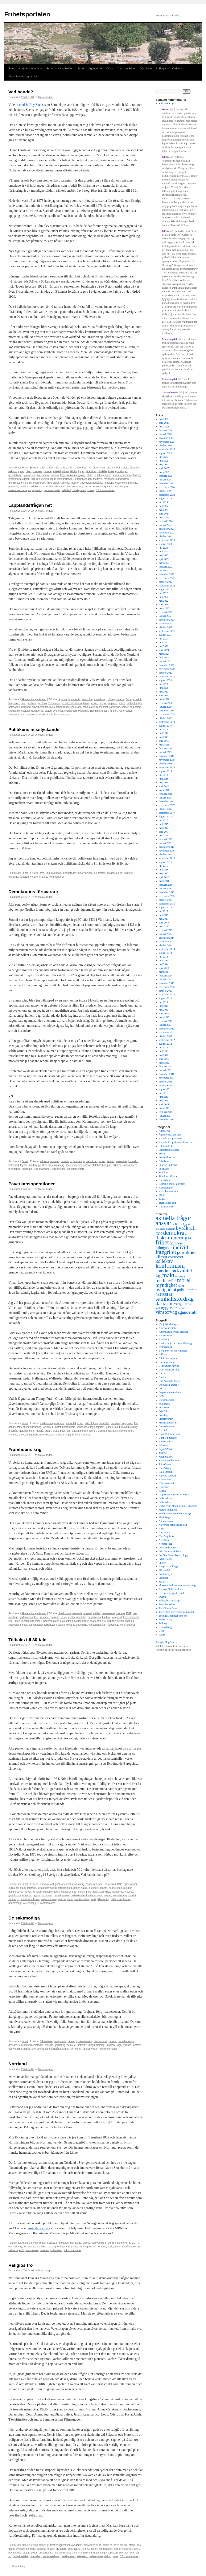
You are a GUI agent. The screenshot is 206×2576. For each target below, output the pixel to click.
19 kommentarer (46, 1903)
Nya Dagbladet (166, 1536)
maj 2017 (163, 827)
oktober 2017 (165, 809)
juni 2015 (164, 915)
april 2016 (164, 877)
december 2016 (166, 846)
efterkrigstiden (61, 471)
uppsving (37, 490)
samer (124, 707)
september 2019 (167, 721)
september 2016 (167, 858)
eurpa (11, 1887)
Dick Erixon (165, 1388)
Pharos (162, 1562)
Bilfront (163, 1354)
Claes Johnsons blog (169, 1369)
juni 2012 (164, 1051)
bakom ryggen (16, 471)
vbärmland (56, 2250)
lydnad (109, 1427)
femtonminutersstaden (31, 2045)
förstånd (31, 1887)
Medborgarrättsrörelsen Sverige (175, 1513)
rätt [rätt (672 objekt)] (194, 1290)
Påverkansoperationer (31, 1183)
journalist (133, 1161)
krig (48, 872)
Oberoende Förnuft (168, 1547)
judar (57, 1891)
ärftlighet (55, 1884)
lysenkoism (14, 1895)
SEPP (162, 1581)
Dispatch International (170, 1392)
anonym (54, 1161)
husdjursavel (15, 1891)
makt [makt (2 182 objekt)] (168, 1275)
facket (102, 1161)
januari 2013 (165, 1024)
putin (115, 1430)
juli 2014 (163, 956)
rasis (52, 707)
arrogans (59, 1423)
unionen (44, 2250)
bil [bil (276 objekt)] (173, 1224)
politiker (128, 872)
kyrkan (45, 479)
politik (119, 872)
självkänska (31, 2250)
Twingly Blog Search (166, 1642)
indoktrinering (33, 1427)
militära (127, 2045)
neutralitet (99, 872)
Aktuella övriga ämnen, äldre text (176, 1142)
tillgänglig (27, 1168)
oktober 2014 (165, 945)
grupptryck (127, 1423)
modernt (47, 1621)
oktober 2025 (165, 445)
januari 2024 (165, 525)
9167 (85, 467)
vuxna (90, 490)
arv (63, 1884)
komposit (117, 1617)
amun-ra (107, 2545)
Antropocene (165, 1335)
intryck (27, 1891)
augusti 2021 (165, 634)
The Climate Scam (168, 1608)
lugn (119, 2045)
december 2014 (166, 937)
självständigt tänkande (31, 1434)
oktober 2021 (165, 627)
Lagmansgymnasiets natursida (174, 1494)
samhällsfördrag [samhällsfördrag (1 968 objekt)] (175, 1298)
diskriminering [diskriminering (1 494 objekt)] (172, 1238)
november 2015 (167, 896)
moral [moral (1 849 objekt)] (184, 1280)
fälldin (73, 471)
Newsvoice (164, 1532)
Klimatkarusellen (167, 1483)
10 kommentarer (55, 876)
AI (90, 467)
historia (55, 475)
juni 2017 (164, 824)
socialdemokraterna (32, 710)
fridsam (49, 2045)
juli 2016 (163, 865)
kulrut (86, 703)
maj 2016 (163, 873)
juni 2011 (163, 1096)
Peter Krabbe (165, 1558)
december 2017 (166, 801)
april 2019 (164, 740)
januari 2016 (165, 888)
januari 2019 (165, 752)
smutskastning (56, 1165)
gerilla (71, 1617)
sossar (87, 1165)
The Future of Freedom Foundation (176, 1611)
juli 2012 (163, 1047)
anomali (44, 1884)
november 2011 (167, 1077)
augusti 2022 (165, 589)
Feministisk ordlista (169, 1149)
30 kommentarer (129, 2556)
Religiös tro (20, 2265)
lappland (112, 703)
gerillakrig (59, 2045)
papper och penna (33, 2048)
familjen (115, 1423)
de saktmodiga (126, 2041)
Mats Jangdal (45, 97)
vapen (111, 1624)
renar (59, 707)
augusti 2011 (165, 1089)
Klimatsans (164, 1487)
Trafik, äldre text (167, 1202)
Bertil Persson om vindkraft (173, 1350)
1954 (43, 467)
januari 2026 (165, 434)
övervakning (122, 482)
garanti (55, 1617)
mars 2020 (164, 699)
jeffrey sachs (104, 475)
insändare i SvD (39, 2228)
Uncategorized (166, 1206)
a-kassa (44, 1161)
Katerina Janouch (168, 1475)
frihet (111, 471)
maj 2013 (163, 1009)
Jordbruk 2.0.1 (166, 1456)
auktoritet (71, 1423)
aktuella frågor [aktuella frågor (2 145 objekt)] (173, 1218)
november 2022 (167, 578)
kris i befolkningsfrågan (85, 1891)
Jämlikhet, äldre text (169, 1176)
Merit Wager (165, 1517)
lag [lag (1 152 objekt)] (159, 1275)
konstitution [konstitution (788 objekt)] (166, 1270)
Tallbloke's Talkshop (169, 1600)
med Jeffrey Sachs (31, 104)
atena (132, 2545)
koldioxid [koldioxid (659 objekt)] (175, 1257)
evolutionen (22, 2548)
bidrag (111, 699)
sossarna (77, 486)
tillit (60, 1434)
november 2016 (167, 850)
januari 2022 (165, 615)
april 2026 (164, 422)
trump (66, 1434)
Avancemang (165, 1346)
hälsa (84, 1887)
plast (55, 1621)
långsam (110, 2045)
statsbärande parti (102, 1165)
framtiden (45, 1617)
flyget (81, 471)
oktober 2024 (165, 490)
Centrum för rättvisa (169, 1365)
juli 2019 (163, 729)
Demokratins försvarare (33, 891)
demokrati (91, 1161)
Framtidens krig (25, 1449)
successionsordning (95, 486)
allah (98, 2545)
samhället (48, 486)
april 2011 (164, 1104)
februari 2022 (166, 612)
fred (42, 872)
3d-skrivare (64, 1613)
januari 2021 (165, 661)
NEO (161, 1528)
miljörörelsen (54, 482)
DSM (161, 1396)
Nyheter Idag (165, 1543)
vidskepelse (96, 2556)
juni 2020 (164, 687)
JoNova (163, 1452)
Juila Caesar (165, 1464)
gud (70, 2548)
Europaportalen (166, 1399)
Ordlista (177, 68)
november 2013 (167, 987)
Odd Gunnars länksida (170, 1551)
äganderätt (74, 699)
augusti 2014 (165, 952)
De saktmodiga (24, 1917)
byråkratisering (84, 2041)
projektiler (65, 1621)
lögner (23, 1165)
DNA (119, 1884)
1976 (78, 467)
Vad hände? (20, 91)
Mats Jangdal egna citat (23, 76)
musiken (75, 482)
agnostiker (64, 2545)
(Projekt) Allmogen (168, 1324)
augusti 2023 (165, 544)
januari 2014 (165, 979)
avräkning (87, 699)
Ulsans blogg (165, 1627)
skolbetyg (13, 1899)
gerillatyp (81, 1617)
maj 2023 (163, 555)
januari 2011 (165, 1115)
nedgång (97, 482)
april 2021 (164, 650)
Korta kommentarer (30, 68)
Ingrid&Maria (166, 1449)
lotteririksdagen (83, 479)
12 (174, 103)
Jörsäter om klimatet (169, 1460)
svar (132, 2552)
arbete (124, 467)
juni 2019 (164, 733)
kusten (94, 703)
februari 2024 (166, 521)
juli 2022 (163, 593)
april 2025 (164, 468)
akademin (76, 2545)
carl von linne (99, 2242)
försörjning (29, 2246)
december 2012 (166, 1028)
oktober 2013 (165, 990)
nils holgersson (87, 2246)
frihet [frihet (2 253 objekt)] (162, 1242)
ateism (123, 2545)
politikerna (35, 486)
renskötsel (102, 707)
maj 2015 (163, 918)
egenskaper (130, 1884)
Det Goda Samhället (169, 1384)
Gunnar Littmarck (168, 1437)
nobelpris (109, 482)
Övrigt (110, 68)
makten (32, 1165)
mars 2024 (164, 517)
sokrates (123, 2552)
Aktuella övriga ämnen (33, 699)
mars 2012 (164, 1062)
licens (122, 703)
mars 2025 (164, 472)
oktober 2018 (165, 763)
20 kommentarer (81, 1434)
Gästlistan (146, 68)
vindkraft (44, 714)
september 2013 (167, 994)
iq (33, 1891)
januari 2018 (165, 797)
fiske (128, 699)
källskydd (13, 1165)
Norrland (17, 2063)
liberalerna (117, 1891)
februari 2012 (166, 1066)
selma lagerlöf (16, 2250)
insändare (121, 1161)
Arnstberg (164, 1339)
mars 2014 (164, 971)
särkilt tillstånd (53, 2048)
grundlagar (121, 471)
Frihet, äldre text (167, 1157)
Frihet (49, 68)
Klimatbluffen (65, 68)
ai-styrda (77, 1613)
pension (24, 486)
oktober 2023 (165, 536)
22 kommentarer (60, 714)
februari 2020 (166, 703)
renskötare (89, 707)
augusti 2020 (165, 680)
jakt (24, 703)
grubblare (61, 2548)
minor (38, 1621)
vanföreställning (51, 2556)
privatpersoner (40, 707)
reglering (13, 876)
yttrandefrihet (59, 1168)
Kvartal (162, 1490)
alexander (89, 2545)
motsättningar (134, 703)
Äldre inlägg (16, 2566)
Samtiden (163, 1577)
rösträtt (132, 1895)
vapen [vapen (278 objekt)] (183, 1308)
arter (116, 2545)
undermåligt (15, 1903)
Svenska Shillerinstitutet (171, 1589)
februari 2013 (166, 1021)
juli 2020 (163, 684)
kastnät (106, 1617)
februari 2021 (166, 657)
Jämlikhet (164, 1172)
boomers (37, 471)
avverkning (100, 699)
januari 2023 (165, 570)
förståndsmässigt (47, 1887)
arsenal (87, 1613)
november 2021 (167, 623)
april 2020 (164, 695)
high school (42, 475)
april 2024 (164, 513)
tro (9, 2556)
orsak (56, 1430)
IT (95, 475)
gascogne (53, 2246)
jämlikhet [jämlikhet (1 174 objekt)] (186, 1252)
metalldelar (27, 1621)
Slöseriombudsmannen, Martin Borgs (178, 1585)
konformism (68, 1427)
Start (12, 68)
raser (100, 1895)
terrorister (49, 1624)
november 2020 (167, 668)
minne (65, 482)
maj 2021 (163, 646)
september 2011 (167, 1085)
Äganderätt (95, 68)
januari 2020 (165, 706)
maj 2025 (163, 464)
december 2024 (166, 483)
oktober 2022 (165, 581)
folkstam (21, 1887)
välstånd (66, 490)
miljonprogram (37, 482)
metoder (23, 1430)
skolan (67, 486)
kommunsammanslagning (127, 475)
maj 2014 (163, 964)
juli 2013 (163, 1002)
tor (137, 2552)
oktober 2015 (165, 899)
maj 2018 (163, 782)
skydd (120, 1621)
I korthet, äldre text (168, 1164)
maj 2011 (163, 1100)
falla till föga (91, 1423)
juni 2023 (164, 551)
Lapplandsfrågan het (30, 505)
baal (139, 2545)
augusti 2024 (165, 498)
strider (23, 1624)
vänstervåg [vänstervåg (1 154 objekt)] (166, 1312)
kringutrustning (96, 2045)
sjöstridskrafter (80, 1621)
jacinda (47, 1427)
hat (136, 1423)
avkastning (78, 1884)
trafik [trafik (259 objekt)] (158, 1308)
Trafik (81, 68)
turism (104, 710)
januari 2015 (165, 934)
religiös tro (69, 2552)
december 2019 (166, 710)
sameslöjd (135, 707)
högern (103, 1887)
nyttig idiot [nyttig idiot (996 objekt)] (166, 1289)
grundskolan (15, 475)
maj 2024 (163, 509)
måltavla (98, 479)
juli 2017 (163, 820)
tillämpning (104, 1899)
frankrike (41, 2246)
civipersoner (100, 2041)
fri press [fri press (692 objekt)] (176, 1243)
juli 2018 (163, 774)
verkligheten (79, 490)
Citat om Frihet (126, 68)
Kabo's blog (165, 1468)
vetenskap (28, 1903)
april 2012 (164, 1058)
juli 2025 (163, 456)
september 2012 (167, 1040)
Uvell (162, 1630)
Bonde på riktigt (167, 1362)
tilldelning (95, 710)
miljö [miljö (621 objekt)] (172, 1281)
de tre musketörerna (119, 2242)
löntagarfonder (65, 479)
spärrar (62, 1899)
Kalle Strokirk (166, 1471)
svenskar (58, 710)
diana (11, 2548)
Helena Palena (166, 1441)
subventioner (35, 1624)
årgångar (135, 467)
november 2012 (167, 1032)
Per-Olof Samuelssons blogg (173, 1555)
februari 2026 (166, 430)
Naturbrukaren (166, 1521)
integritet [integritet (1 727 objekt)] (166, 1252)
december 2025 (166, 437)
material (26, 1895)
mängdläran (122, 479)
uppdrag (24, 876)
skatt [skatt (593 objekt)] (159, 1303)
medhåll (12, 1430)
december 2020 (166, 665)
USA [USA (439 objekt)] (176, 1307)
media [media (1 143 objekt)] (162, 1280)
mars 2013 (164, 1017)
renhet (107, 1895)
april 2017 (164, 831)
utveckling (35, 2556)
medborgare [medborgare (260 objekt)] (180, 1276)
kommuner (54, 703)
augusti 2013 (165, 998)
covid (80, 1423)
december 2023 (166, 528)
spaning (129, 1621)
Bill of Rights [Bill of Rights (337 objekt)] (182, 1224)
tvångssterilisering (121, 1899)
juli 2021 (163, 638)
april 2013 (164, 1013)
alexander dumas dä (69, 2242)
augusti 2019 (165, 725)
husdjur (127, 1887)
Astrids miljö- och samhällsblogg (176, 1343)
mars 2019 (164, 744)
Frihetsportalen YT (168, 1422)
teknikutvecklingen (117, 486)
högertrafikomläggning (72, 475)
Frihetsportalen (27, 14)
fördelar (102, 471)
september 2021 (167, 631)
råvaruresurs (133, 2246)
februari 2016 (166, 884)
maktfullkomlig (129, 1427)
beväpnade (60, 2041)
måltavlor (109, 479)
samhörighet (126, 1430)
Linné (74, 2246)
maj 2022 (163, 600)
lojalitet (100, 1427)
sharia (58, 486)
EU (134, 2242)
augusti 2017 (165, 816)
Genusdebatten (166, 1426)
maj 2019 (163, 737)
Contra (162, 1377)
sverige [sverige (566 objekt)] (178, 1303)
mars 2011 (164, 1108)
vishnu (107, 2556)
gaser (64, 1617)
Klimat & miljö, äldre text (172, 1183)
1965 (50, 467)
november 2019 (167, 714)
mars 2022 (164, 608)
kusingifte (104, 1891)
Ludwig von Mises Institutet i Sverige (178, 1505)
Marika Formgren (168, 1509)
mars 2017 (164, 835)
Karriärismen (165, 1180)
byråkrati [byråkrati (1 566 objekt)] (186, 1228)
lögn (92, 1427)
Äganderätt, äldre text (170, 1134)
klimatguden (105, 2548)
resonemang (120, 1895)
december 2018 (166, 756)
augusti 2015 (165, 907)
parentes (13, 486)
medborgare (69, 872)
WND (162, 1634)
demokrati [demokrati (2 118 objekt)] (175, 1232)
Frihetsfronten (166, 1418)
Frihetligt (163, 1415)
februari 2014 (166, 975)
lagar (53, 479)
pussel (65, 1895)
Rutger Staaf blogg (168, 1566)
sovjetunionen (49, 1899)
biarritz (86, 2242)
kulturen (35, 479)
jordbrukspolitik (44, 1891)
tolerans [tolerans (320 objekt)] (188, 1304)
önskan (111, 872)
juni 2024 (164, 506)
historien (93, 1887)
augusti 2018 (165, 771)
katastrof (66, 1891)
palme (133, 482)
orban (48, 1430)
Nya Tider (164, 1540)
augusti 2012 (165, 1043)
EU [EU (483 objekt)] (190, 1238)
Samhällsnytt (165, 1574)
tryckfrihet (44, 1168)
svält (93, 1899)
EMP (128, 1613)
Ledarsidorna (165, 1498)
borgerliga (79, 1161)
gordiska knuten (45, 2548)
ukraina (70, 1624)
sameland (114, 707)
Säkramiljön (165, 1570)
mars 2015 (164, 926)
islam (89, 475)
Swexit (162, 1596)
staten (48, 710)
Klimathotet (165, 1479)
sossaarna (51, 1434)
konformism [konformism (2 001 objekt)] (170, 1265)
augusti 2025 (165, 453)
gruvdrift (136, 699)
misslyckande (85, 872)
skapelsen (112, 2552)
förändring (91, 471)
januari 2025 (165, 479)
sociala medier (74, 1165)
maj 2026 (163, 419)
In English (162, 68)
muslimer (127, 2548)
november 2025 (167, 441)
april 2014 (164, 968)
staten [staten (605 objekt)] (167, 1303)
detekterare (108, 1613)
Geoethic (163, 1430)
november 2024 (167, 487)
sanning (12, 1434)
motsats (137, 2045)
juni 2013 (164, 1005)
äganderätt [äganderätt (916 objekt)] (187, 1312)
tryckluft (60, 1624)
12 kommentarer (105, 490)
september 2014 (167, 949)
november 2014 (167, 941)
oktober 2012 (165, 1036)
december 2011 (166, 1074)
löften (17, 1621)
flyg (36, 1617)
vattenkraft (32, 714)
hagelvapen (94, 1617)
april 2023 (164, 559)
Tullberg (163, 1623)
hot (10, 1427)
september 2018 (167, 767)
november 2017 (167, 805)
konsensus (83, 1427)
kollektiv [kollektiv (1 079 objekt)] (164, 1261)
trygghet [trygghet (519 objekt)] (167, 1308)
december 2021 (166, 619)
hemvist (71, 2045)
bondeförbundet (94, 1884)
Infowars (163, 1445)
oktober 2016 (165, 854)
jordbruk (42, 703)
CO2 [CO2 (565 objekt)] (159, 1233)
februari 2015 (166, 930)
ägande (62, 699)
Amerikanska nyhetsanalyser (173, 1331)
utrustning (81, 1624)
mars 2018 (164, 790)
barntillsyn (66, 1161)
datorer (48, 471)
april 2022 (164, 604)
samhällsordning (85, 2552)
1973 (71, 467)
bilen (28, 471)
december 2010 (166, 1119)
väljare (34, 876)
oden (136, 2548)
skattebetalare (98, 1621)
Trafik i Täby (165, 1619)
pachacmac (14, 2552)
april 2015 (164, 922)
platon (26, 2552)
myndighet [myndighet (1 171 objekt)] (166, 1285)
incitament (19, 1427)
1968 (57, 467)
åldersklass (99, 467)
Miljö (162, 1195)
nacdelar (86, 482)
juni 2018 (164, 778)
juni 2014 (164, 960)
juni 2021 (164, 642)
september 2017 (167, 812)
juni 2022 (164, 597)
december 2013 (166, 983)
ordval (57, 1895)
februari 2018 (166, 793)
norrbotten (14, 707)
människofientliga (18, 482)
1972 (64, 467)
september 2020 (167, 676)
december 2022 (166, 574)
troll (36, 1168)
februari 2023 (166, 566)
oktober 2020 (165, 672)
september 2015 (167, 903)
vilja (41, 876)
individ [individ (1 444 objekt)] (180, 1247)
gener (76, 1887)
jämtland (31, 703)
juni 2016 (164, 869)
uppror (86, 2048)
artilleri (96, 1613)
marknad (56, 872)
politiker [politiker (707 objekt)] (184, 1290)
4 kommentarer (72, 2250)
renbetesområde (72, 707)
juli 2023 (163, 547)
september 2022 (167, 585)
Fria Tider (164, 1411)
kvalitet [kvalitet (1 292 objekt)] (184, 1270)
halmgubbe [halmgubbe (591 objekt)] (164, 1248)
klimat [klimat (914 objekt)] (161, 1256)
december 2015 (166, 892)
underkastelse (21, 2556)
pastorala (119, 2246)
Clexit (162, 1373)
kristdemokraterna (72, 703)
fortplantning (65, 1887)
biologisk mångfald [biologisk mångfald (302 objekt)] (165, 1228)
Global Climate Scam (170, 1434)
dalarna (120, 699)
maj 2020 (163, 691)
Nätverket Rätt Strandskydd (173, 1524)
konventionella (131, 1617)
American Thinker (168, 1327)
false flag (104, 1423)
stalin (70, 1899)
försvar (110, 1161)
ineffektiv (82, 2045)
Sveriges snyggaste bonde (172, 1593)
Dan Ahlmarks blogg (169, 1381)
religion (58, 2552)
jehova (85, 2548)
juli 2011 (163, 1093)
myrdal (36, 1895)
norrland (25, 707)
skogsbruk (14, 710)
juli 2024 (163, 502)
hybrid (77, 2548)
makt (117, 1427)
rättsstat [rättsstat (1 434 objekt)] (164, 1294)
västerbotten (125, 710)
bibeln (71, 2041)
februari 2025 (166, 475)
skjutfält (111, 1621)
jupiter (94, 2548)
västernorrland (16, 714)
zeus (115, 2556)
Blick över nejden (168, 1358)
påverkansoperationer (84, 1430)
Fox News (164, 1407)
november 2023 (167, 532)
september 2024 (167, 494)
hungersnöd (115, 1887)
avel (68, 1884)
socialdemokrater (30, 1899)
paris (110, 2246)
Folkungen (164, 1403)
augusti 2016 (165, 862)
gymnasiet (29, 475)
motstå (39, 1430)
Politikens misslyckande (33, 729)
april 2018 (164, 786)
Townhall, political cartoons (173, 1615)
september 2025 (167, 449)
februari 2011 (166, 1111)
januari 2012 (165, 1070)
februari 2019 (166, 748)
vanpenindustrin (97, 1624)
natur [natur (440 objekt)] (181, 1285)
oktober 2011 (165, 1081)
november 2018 (167, 759)
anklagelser (46, 1423)
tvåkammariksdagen (19, 490)
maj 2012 (163, 1055)
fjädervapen (26, 1617)
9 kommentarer (76, 1168)
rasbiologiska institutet (83, 1895)
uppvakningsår (52, 490)
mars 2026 (164, 426)
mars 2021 (164, 653)
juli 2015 (163, 911)
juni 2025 (164, 460)
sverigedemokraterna (76, 710)
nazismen (47, 1895)
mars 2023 (164, 562)
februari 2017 (166, 839)
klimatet (56, 1427)
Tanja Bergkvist (167, 1604)
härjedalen (14, 703)
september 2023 (167, 540)
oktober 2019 (165, 718)
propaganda (104, 1430)
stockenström (81, 1899)
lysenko (129, 1891)
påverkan (65, 1430)
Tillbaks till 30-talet (28, 1639)
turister (113, 710)
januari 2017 (165, 843)
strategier (13, 1624)
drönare (120, 1613)
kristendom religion (19, 479)
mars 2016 (164, 880)
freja (32, 2548)
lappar (103, 703)
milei (31, 1430)
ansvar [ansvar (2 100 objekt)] (163, 1223)
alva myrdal (113, 467)
